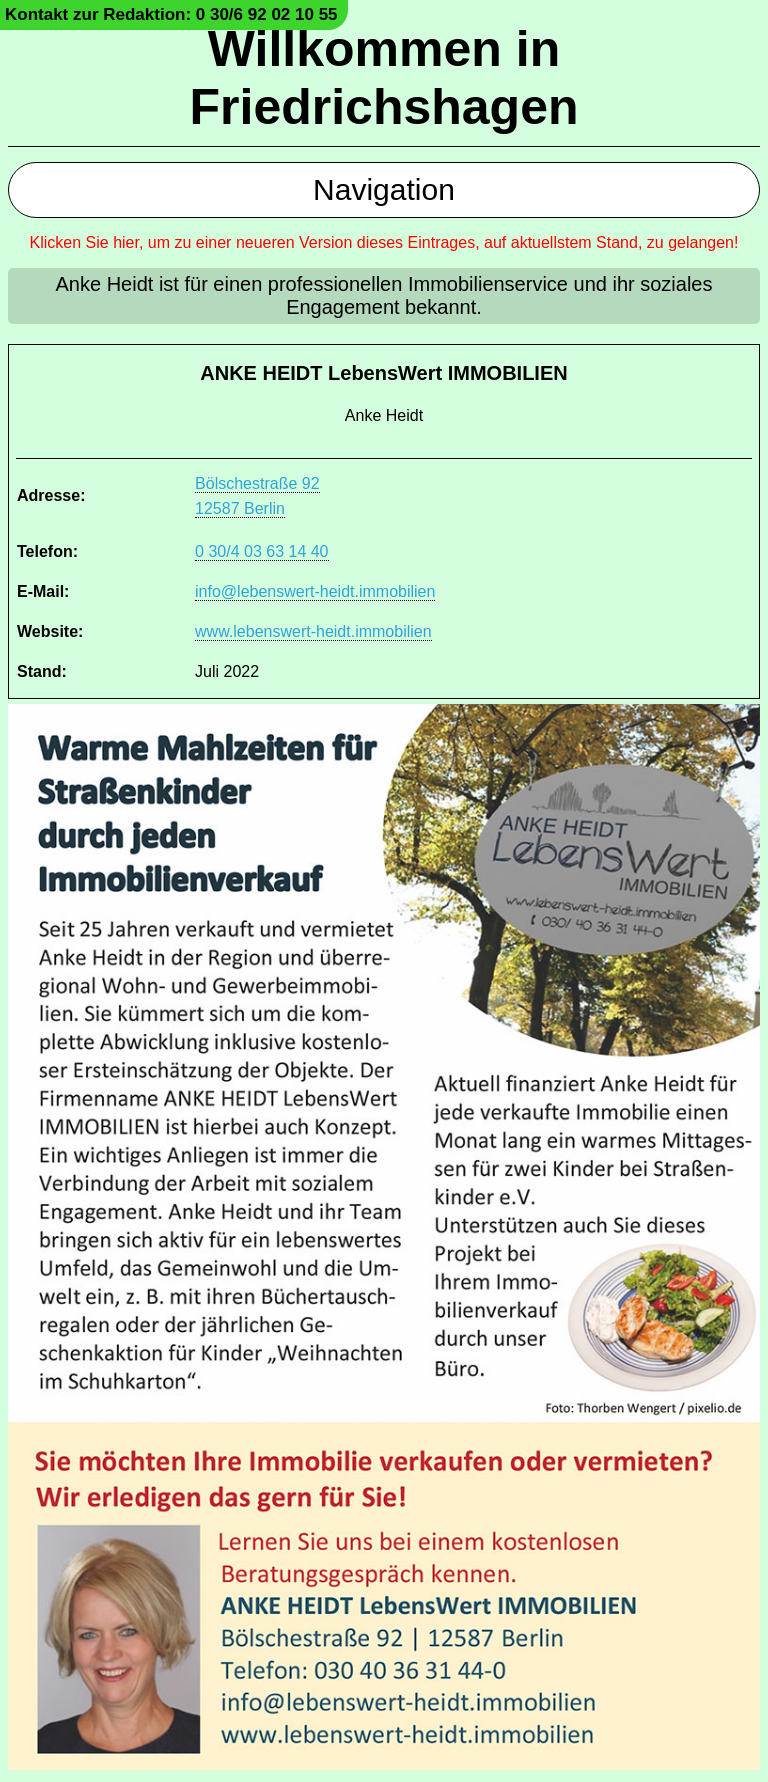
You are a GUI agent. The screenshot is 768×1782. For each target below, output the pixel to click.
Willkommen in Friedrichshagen (384, 78)
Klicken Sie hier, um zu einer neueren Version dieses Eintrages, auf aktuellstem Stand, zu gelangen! (384, 242)
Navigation (384, 189)
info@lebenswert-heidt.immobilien (315, 591)
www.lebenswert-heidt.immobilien (313, 631)
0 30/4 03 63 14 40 (261, 551)
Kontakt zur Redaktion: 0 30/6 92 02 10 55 (171, 14)
